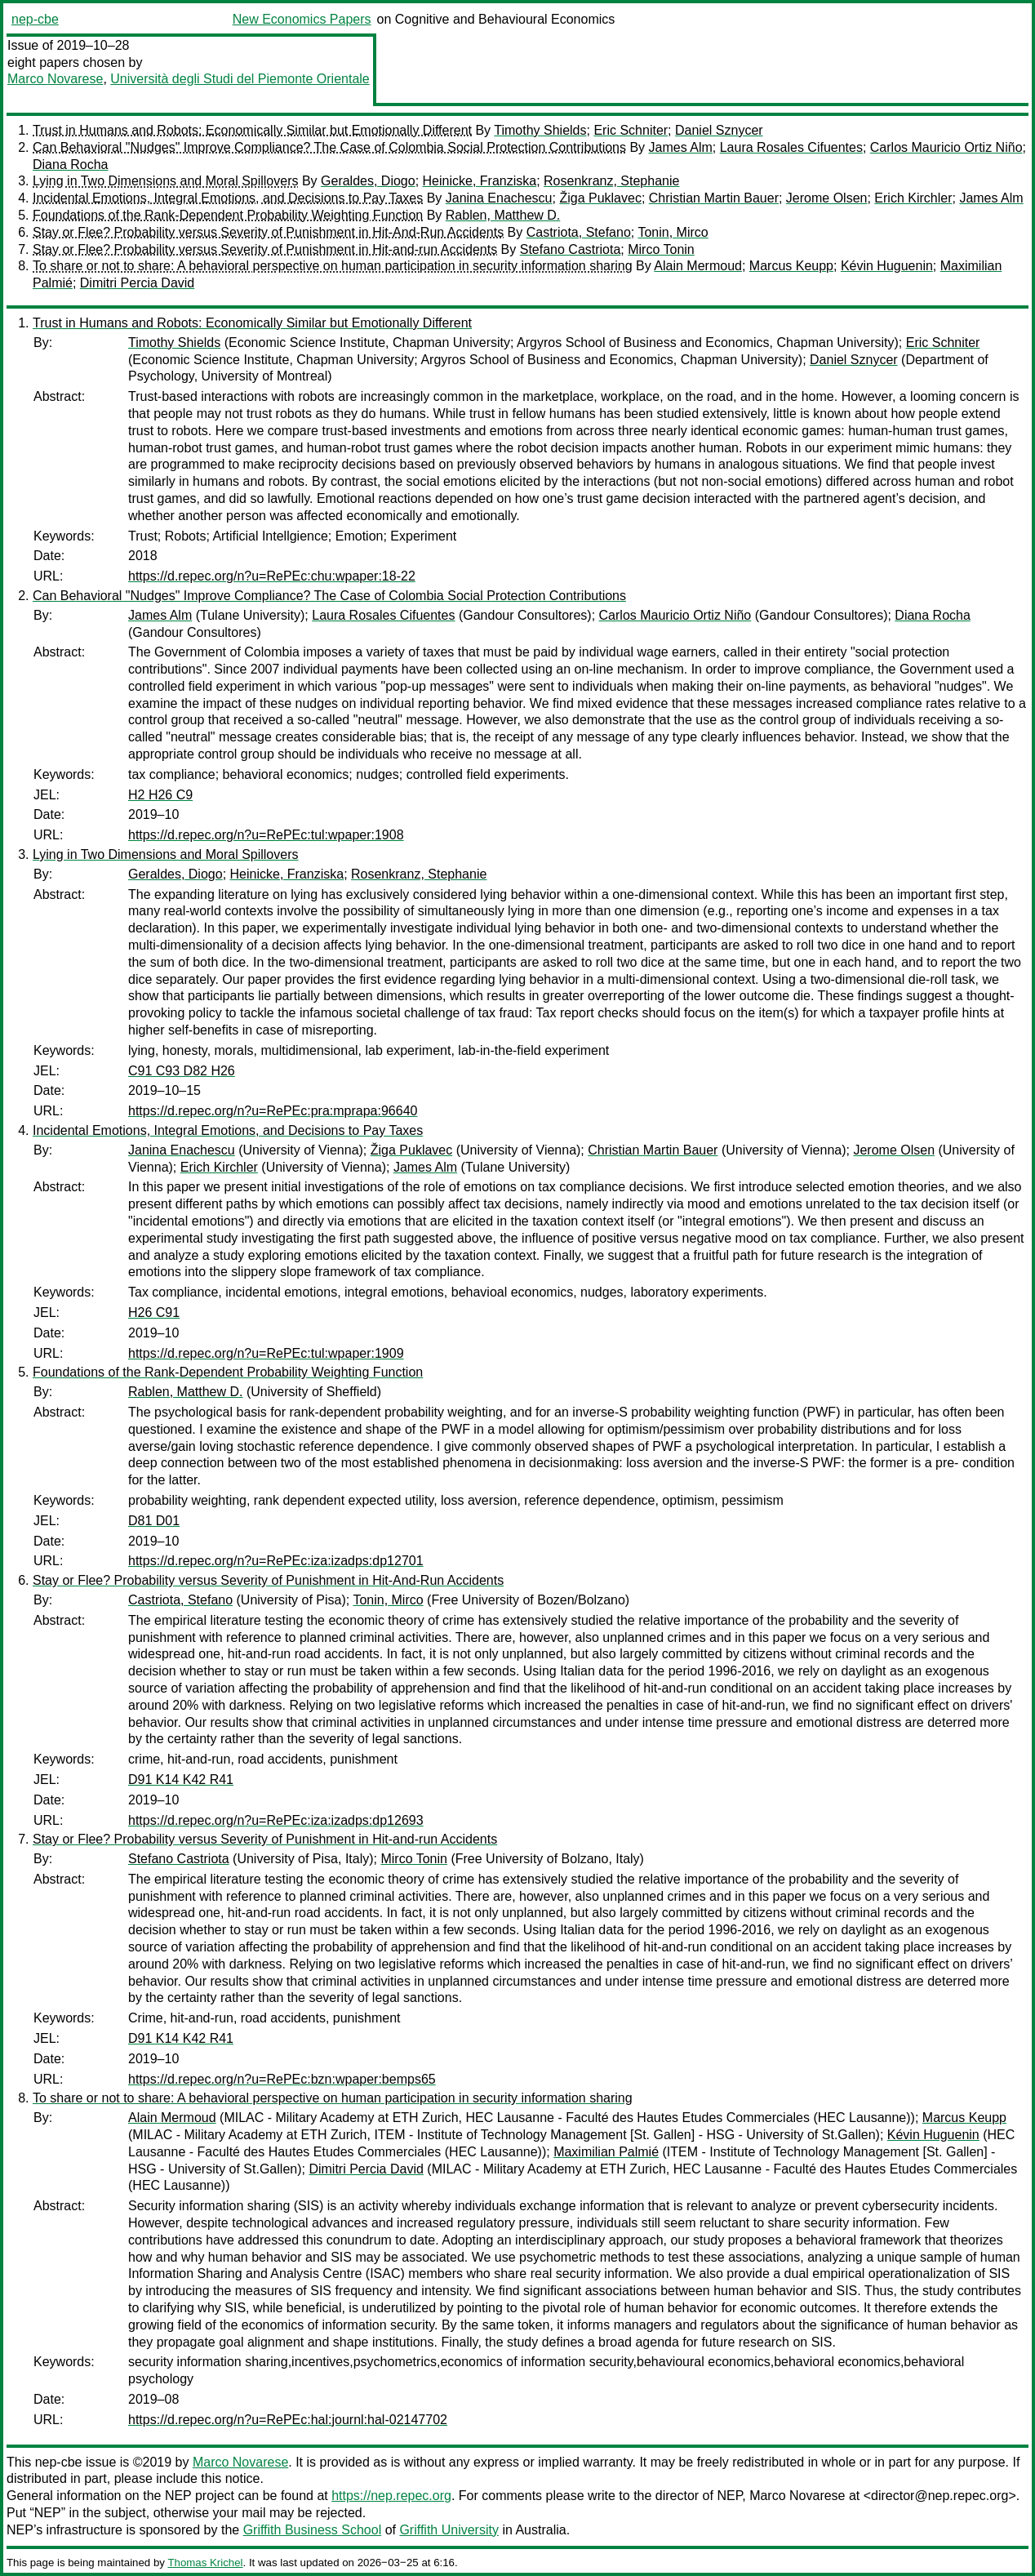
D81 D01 (154, 1521)
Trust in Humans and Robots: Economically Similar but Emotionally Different (252, 130)
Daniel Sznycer (719, 130)
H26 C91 (154, 1312)
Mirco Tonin (661, 249)
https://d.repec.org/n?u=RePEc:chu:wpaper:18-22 (271, 576)
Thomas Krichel (204, 2562)
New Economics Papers (302, 19)
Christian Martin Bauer (714, 198)
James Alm (681, 147)
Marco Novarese (55, 79)
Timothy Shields (540, 130)
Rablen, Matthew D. (503, 215)
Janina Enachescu (499, 198)
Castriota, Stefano (578, 232)
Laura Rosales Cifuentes (791, 147)
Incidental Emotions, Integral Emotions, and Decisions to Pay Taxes (228, 198)
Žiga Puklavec (600, 198)
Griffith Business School (312, 2530)
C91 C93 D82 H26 (181, 1071)
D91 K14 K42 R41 (180, 1779)
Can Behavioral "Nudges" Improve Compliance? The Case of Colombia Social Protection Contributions (329, 147)
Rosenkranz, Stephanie (611, 181)
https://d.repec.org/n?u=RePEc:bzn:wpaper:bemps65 (282, 2079)
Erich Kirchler (913, 198)
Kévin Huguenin (887, 266)
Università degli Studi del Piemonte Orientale (240, 79)
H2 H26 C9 (160, 795)
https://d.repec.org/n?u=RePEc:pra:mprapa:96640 (272, 1111)
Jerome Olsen (827, 198)
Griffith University (449, 2530)
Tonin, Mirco (672, 232)
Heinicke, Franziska (480, 181)
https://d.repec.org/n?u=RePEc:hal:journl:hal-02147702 (287, 2420)
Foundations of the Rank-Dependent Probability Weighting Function (228, 215)
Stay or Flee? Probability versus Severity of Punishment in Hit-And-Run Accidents (268, 232)
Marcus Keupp (791, 266)
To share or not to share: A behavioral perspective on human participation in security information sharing (333, 266)
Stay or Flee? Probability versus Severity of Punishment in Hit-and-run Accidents (265, 249)
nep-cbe (35, 19)
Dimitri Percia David (137, 283)
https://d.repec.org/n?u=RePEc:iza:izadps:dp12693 (276, 1820)
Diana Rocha (71, 164)
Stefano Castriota (570, 249)
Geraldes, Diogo (368, 181)
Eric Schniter (630, 130)
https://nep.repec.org (391, 2496)
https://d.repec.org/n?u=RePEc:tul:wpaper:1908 (266, 835)
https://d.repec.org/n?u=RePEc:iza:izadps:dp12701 (276, 1561)
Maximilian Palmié (606, 2152)
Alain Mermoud (698, 266)
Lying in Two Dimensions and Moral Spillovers (165, 181)
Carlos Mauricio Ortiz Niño (946, 147)
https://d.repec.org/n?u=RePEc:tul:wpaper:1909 (266, 1353)
